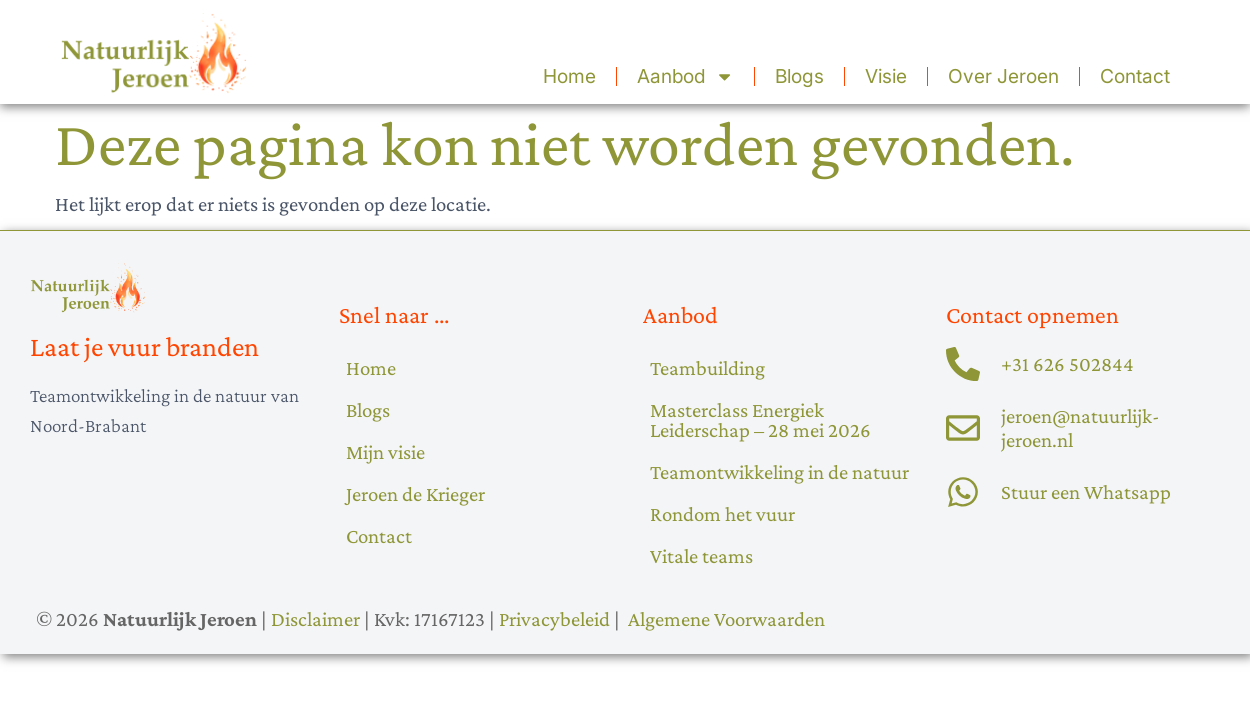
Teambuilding (707, 367)
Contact (1135, 76)
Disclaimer (315, 618)
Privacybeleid (554, 618)
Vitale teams (701, 555)
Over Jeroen (1003, 76)
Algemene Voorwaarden (726, 618)
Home (569, 76)
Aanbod (685, 76)
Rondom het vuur (722, 513)
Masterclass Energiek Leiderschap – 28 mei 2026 (760, 419)
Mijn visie (385, 451)
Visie (886, 76)
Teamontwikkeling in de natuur (779, 471)
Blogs (799, 76)
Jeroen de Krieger (415, 493)
